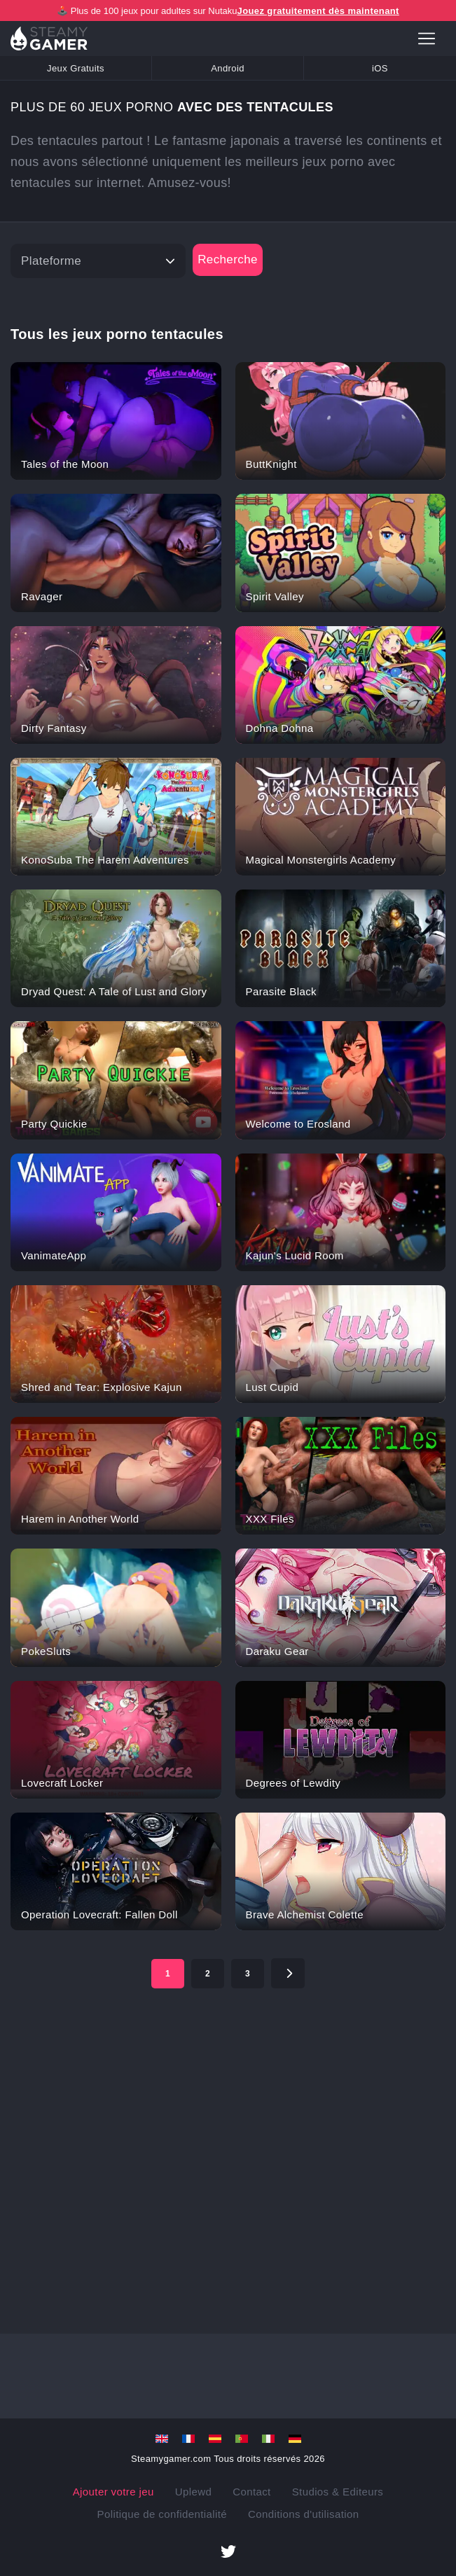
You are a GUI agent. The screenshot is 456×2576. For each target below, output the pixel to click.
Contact (252, 2492)
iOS (380, 68)
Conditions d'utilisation (303, 2514)
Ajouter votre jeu (113, 2492)
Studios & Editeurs (338, 2492)
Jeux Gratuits (75, 68)
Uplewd (193, 2492)
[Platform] (98, 261)
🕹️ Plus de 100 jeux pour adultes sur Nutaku (228, 11)
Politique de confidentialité (162, 2514)
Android (227, 68)
